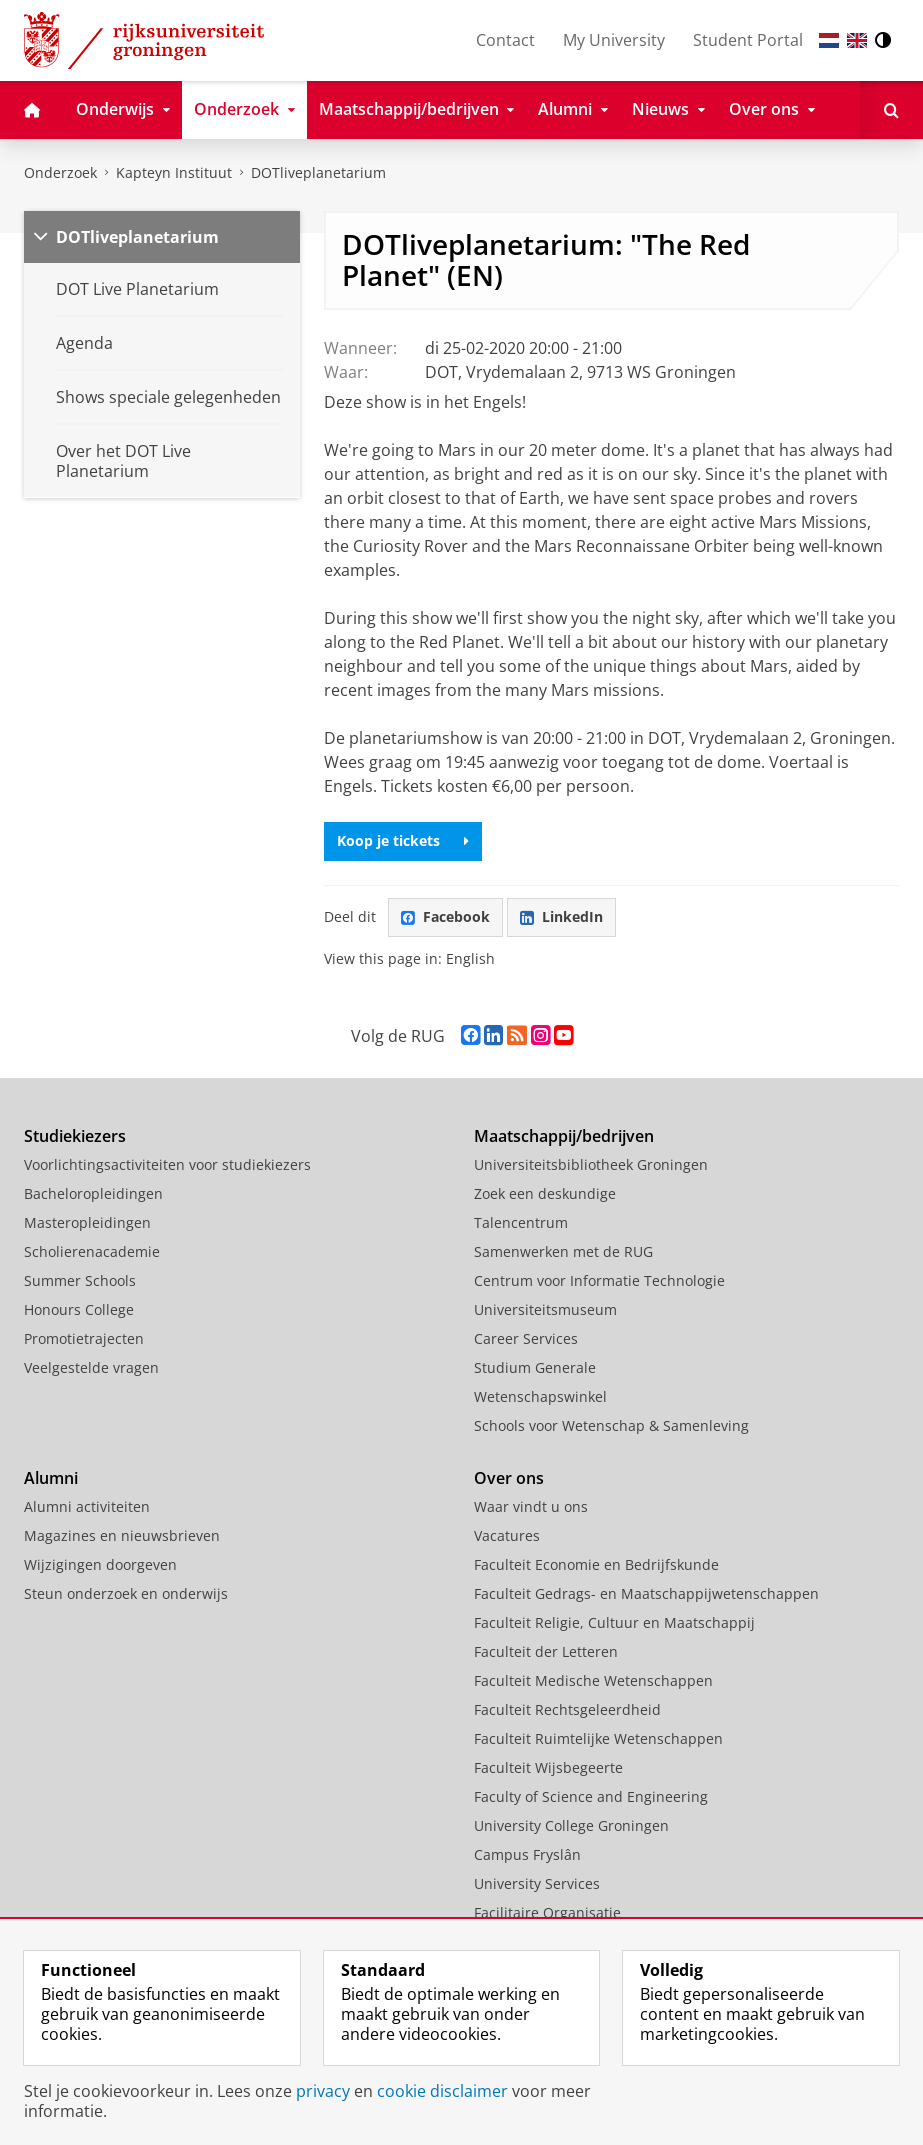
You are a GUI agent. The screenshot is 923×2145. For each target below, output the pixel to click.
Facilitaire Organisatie (547, 1912)
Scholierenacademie (92, 1251)
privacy (323, 2091)
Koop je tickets (403, 840)
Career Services (526, 1338)
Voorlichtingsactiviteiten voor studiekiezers (167, 1164)
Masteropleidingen (87, 1222)
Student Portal (748, 40)
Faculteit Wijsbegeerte (548, 1767)
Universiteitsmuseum (545, 1309)
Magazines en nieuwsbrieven (122, 1535)
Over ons (509, 1478)
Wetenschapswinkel (540, 1396)
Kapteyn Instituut (174, 172)
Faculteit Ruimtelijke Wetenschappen (598, 1738)
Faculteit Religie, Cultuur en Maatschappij (614, 1622)
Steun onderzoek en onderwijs (126, 1593)
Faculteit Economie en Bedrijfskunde (596, 1564)
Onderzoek (60, 172)
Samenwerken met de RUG (563, 1251)
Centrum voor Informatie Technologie (599, 1280)
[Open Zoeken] (891, 110)
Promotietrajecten (84, 1338)
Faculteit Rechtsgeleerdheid (567, 1709)
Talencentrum (521, 1222)
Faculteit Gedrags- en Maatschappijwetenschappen (646, 1593)
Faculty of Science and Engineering (591, 1796)
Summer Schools (80, 1280)
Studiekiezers (75, 1136)
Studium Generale (535, 1367)
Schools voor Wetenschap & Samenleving (611, 1425)
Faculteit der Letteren (546, 1651)
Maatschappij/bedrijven (564, 1136)
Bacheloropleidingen (93, 1193)
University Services (537, 1883)
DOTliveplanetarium (318, 172)
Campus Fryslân (527, 1854)
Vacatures (507, 1535)
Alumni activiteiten (87, 1506)
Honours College (79, 1309)
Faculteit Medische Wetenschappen (593, 1680)
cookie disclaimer (442, 2091)
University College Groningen (571, 1825)
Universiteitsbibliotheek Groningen (591, 1164)
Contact (505, 40)
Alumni (51, 1478)
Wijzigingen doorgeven (100, 1564)
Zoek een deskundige (545, 1193)
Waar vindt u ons (531, 1506)
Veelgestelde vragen (91, 1367)
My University (614, 40)
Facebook (445, 916)
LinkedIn (561, 916)
